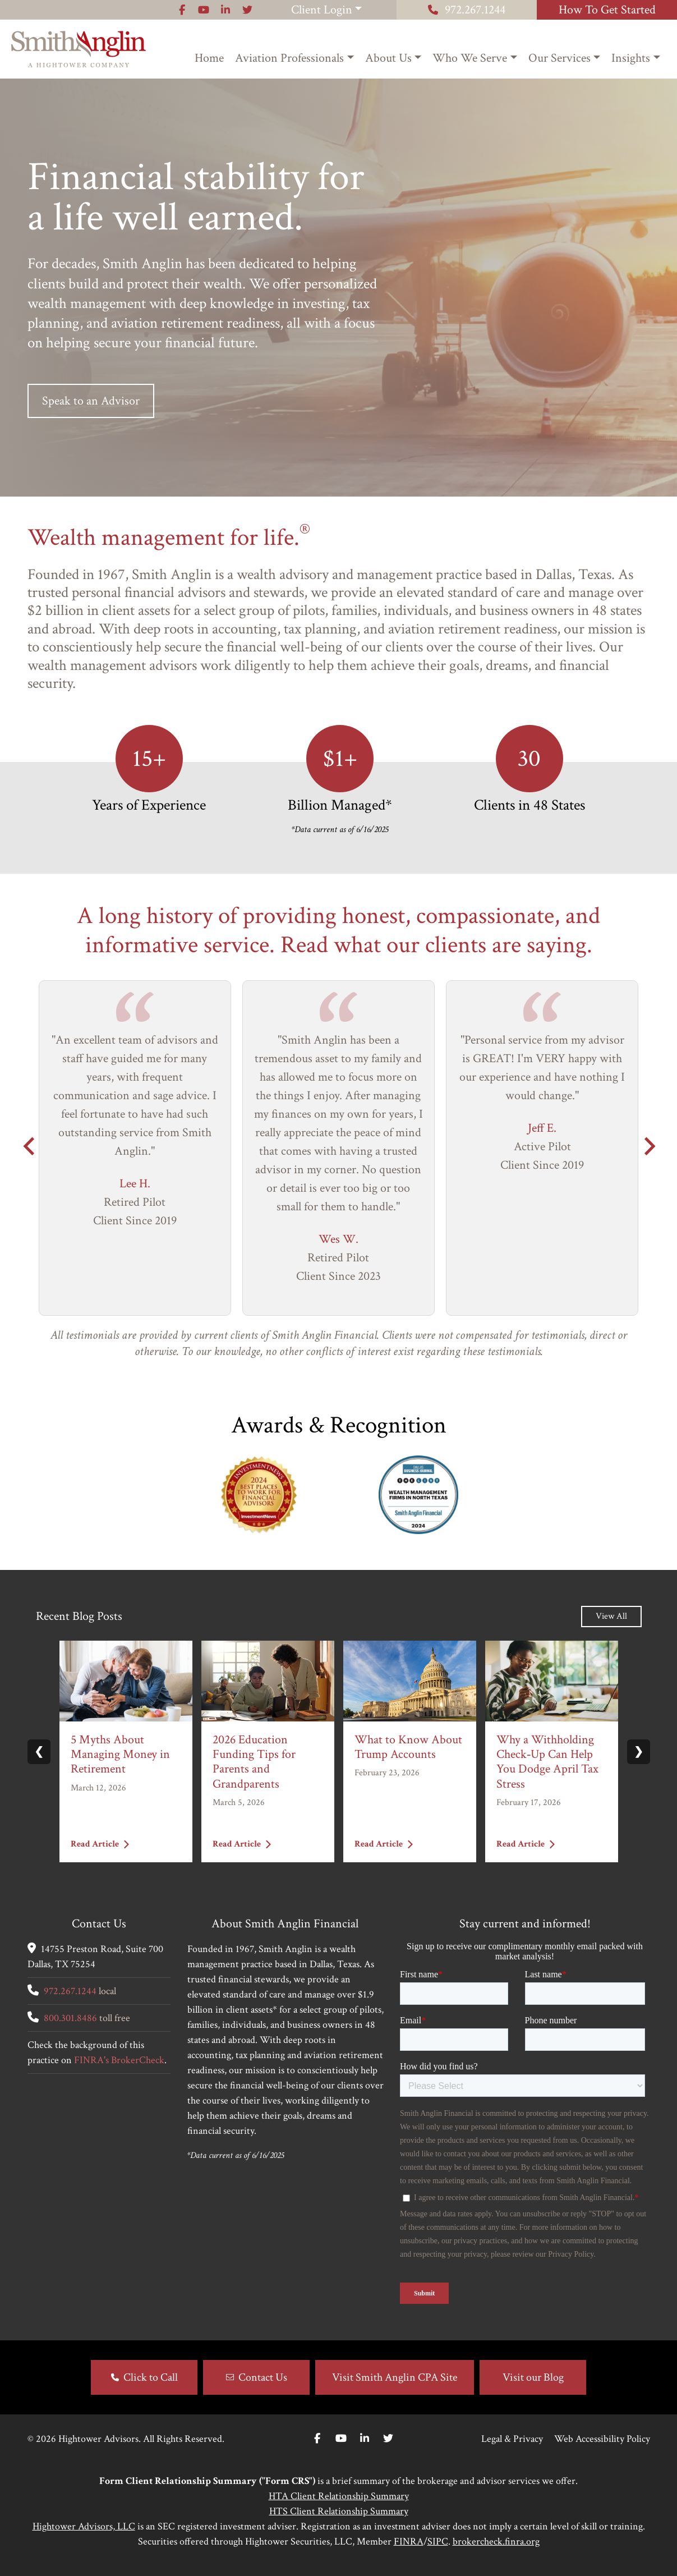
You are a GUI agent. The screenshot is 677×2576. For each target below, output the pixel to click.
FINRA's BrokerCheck (119, 2060)
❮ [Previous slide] (39, 1751)
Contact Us (262, 2377)
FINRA (408, 2541)
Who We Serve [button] (469, 58)
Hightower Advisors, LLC (84, 2526)
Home (209, 58)
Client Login (321, 10)
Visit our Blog (533, 2377)
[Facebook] (317, 2438)
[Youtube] (341, 2438)
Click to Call (150, 2377)
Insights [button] (630, 58)
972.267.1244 (466, 10)
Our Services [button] (559, 58)
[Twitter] (388, 2438)
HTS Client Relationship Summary (338, 2511)
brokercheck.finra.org (496, 2541)
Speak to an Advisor (91, 401)
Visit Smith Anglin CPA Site (394, 2377)
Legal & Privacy (512, 2438)
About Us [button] (388, 58)
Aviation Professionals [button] (289, 58)
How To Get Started (607, 10)
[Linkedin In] (364, 2438)
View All (611, 1616)
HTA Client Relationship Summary (339, 2496)
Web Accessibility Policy (602, 2438)
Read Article (100, 1845)
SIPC (437, 2541)
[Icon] (182, 10)
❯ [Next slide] (638, 1751)
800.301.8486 (70, 2018)
